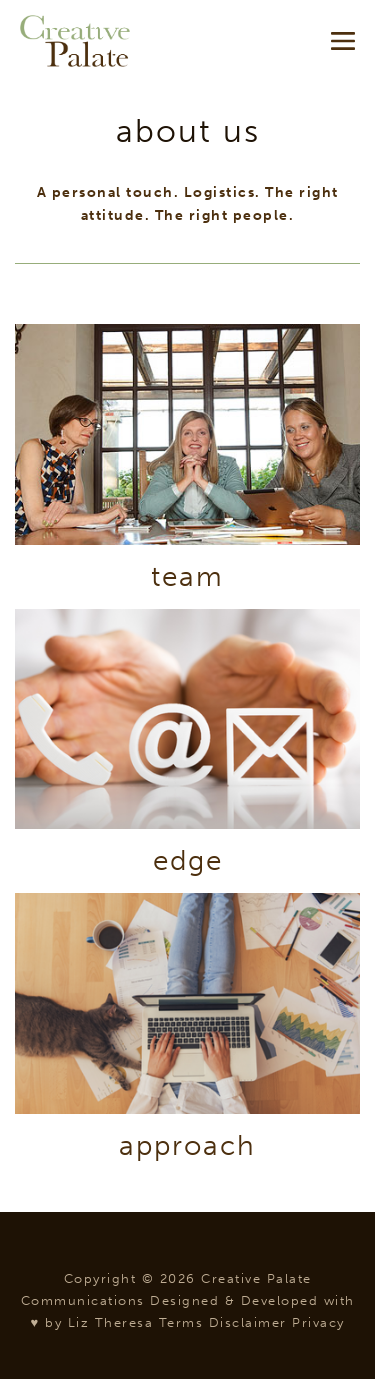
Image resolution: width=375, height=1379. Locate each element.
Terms (181, 1322)
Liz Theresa (111, 1322)
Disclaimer (248, 1322)
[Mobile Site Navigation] (343, 41)
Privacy (318, 1322)
